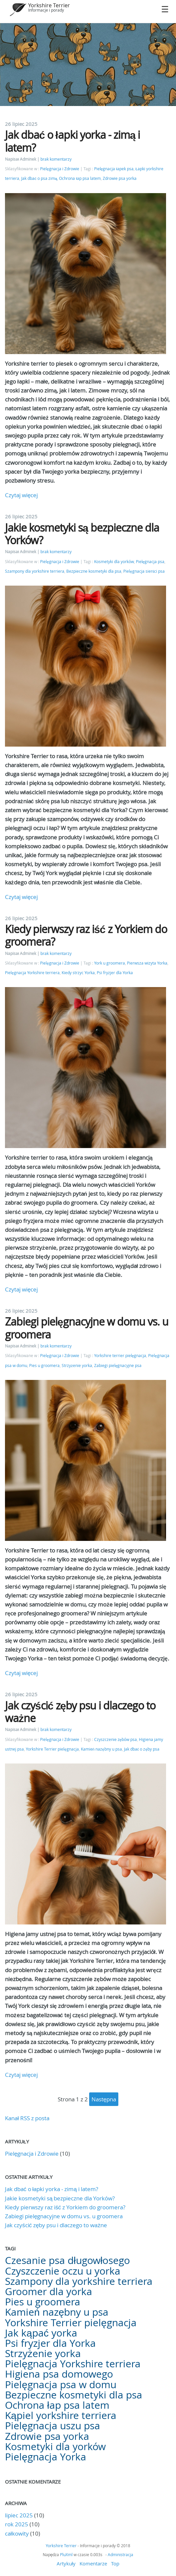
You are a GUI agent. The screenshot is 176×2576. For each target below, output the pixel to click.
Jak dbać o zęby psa (141, 1749)
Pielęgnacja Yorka (45, 2456)
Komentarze (93, 2563)
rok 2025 (16, 2524)
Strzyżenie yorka (77, 1365)
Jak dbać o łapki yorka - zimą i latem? (72, 141)
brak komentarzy (56, 159)
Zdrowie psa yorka (120, 178)
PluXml (66, 2554)
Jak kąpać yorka (41, 2332)
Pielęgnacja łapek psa (114, 168)
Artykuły (66, 2563)
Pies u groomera (44, 1365)
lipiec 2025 (19, 2515)
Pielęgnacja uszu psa (52, 2425)
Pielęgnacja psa (150, 561)
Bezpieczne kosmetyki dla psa (93, 571)
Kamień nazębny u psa (101, 1749)
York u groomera (109, 963)
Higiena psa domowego (59, 2374)
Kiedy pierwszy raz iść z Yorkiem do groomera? (86, 935)
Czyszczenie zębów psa (115, 1739)
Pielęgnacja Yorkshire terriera (32, 972)
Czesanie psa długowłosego (67, 2260)
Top (115, 2563)
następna (103, 2099)
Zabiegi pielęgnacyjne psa (118, 1365)
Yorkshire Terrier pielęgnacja (52, 1749)
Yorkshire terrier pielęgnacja (120, 1355)
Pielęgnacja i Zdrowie (59, 168)
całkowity (17, 2533)
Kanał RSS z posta (27, 2118)
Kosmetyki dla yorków (114, 561)
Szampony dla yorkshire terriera (34, 571)
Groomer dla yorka (48, 2291)
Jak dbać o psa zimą (39, 178)
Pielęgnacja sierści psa (144, 571)
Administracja (120, 2554)
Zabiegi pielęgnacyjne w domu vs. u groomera (86, 1327)
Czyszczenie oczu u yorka (62, 2271)
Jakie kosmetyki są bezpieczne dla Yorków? (82, 533)
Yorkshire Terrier (49, 5)
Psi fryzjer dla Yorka (115, 972)
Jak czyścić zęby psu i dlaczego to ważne (80, 1711)
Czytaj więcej (21, 495)
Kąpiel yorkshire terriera (60, 2415)
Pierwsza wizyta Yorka (147, 963)
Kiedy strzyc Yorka (78, 972)
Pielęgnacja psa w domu (60, 2384)
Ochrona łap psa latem (80, 178)
